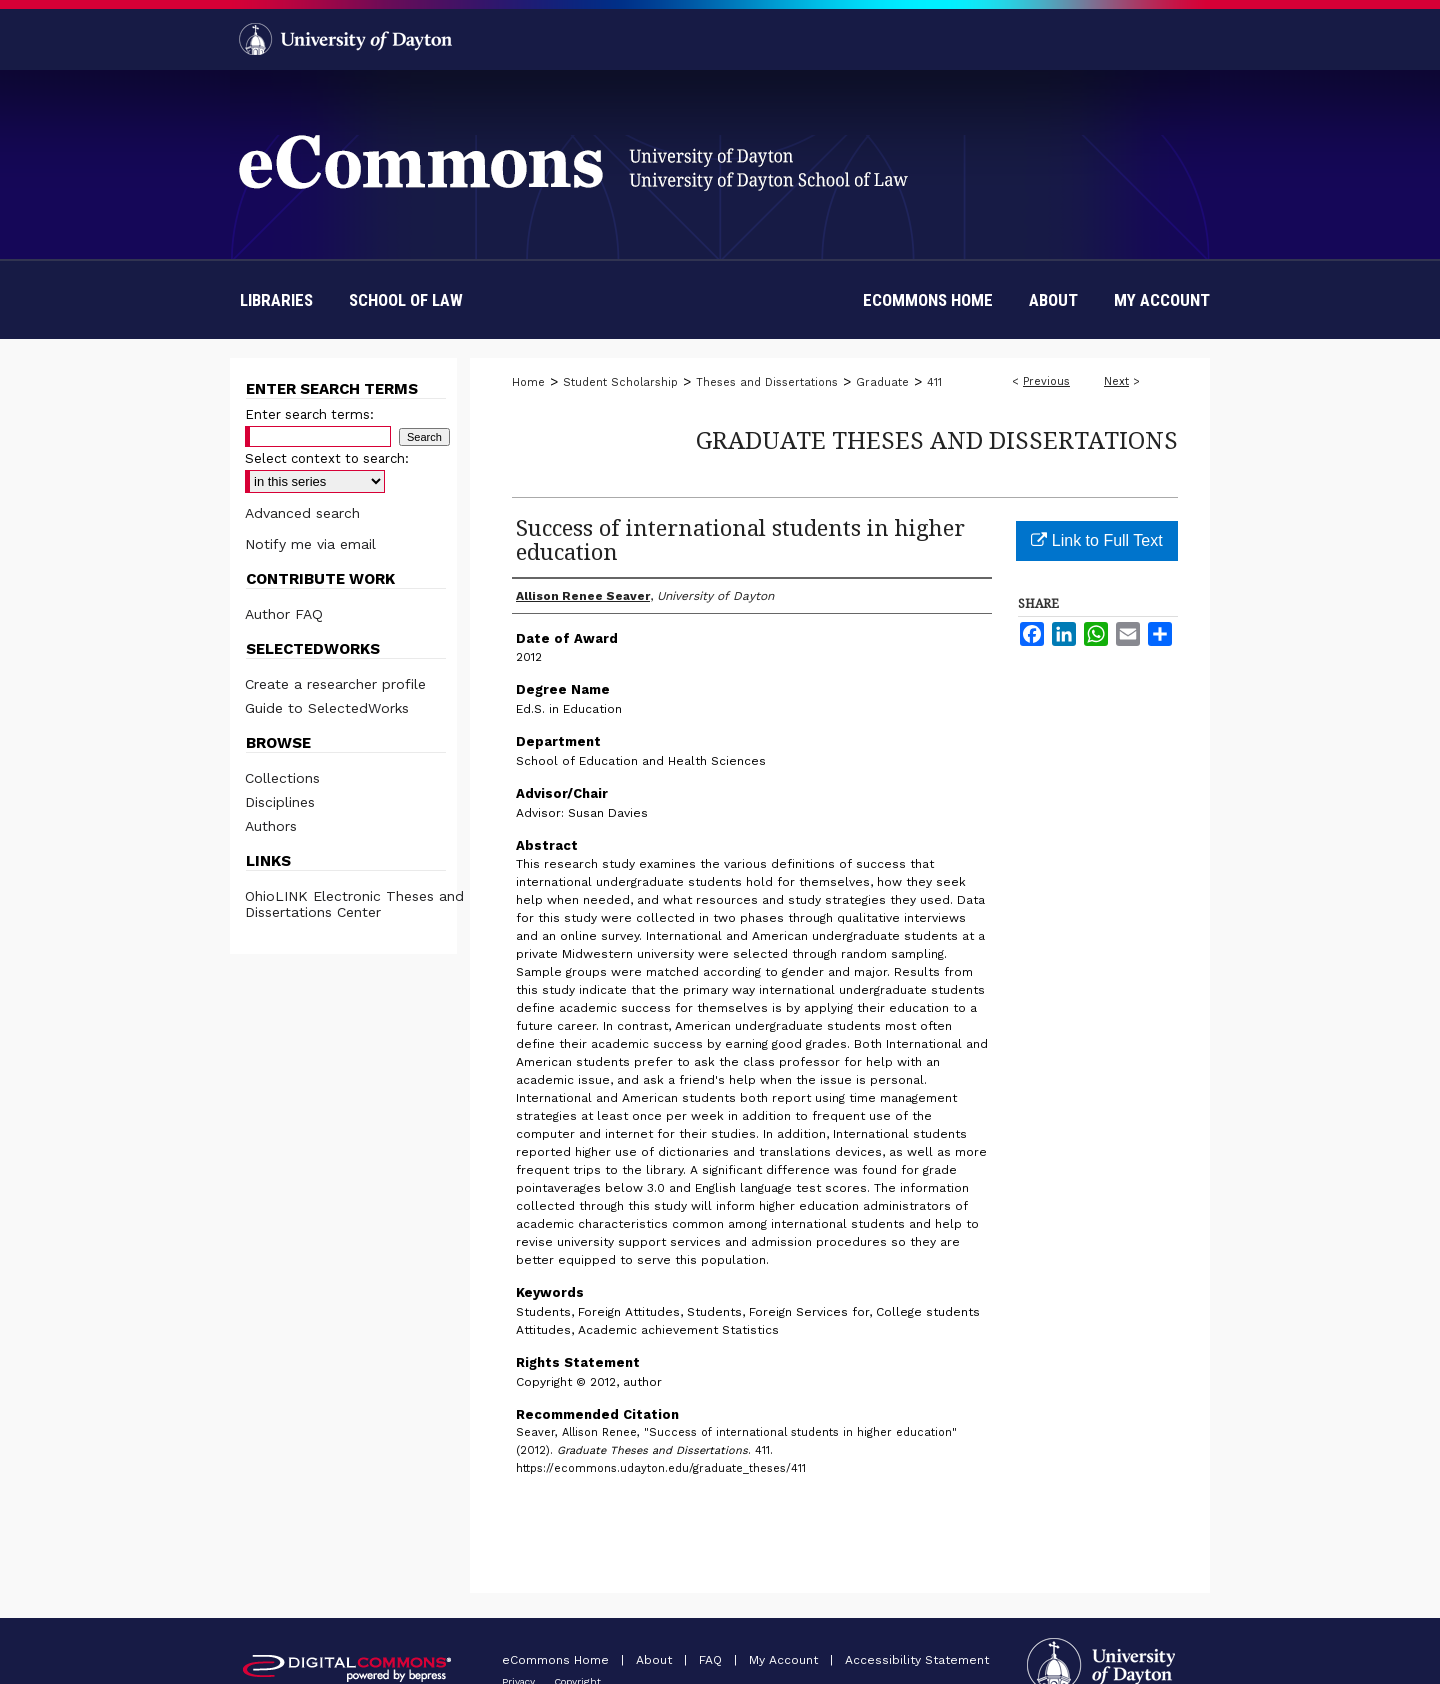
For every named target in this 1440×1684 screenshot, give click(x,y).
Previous (1046, 381)
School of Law (406, 300)
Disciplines (280, 802)
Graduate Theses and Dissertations (937, 439)
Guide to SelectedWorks (327, 708)
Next (1116, 381)
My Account (785, 1660)
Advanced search (302, 513)
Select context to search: (327, 458)
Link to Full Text (1096, 540)
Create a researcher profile (335, 684)
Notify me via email (310, 544)
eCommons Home (557, 1660)
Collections (282, 778)
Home (528, 382)
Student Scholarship (620, 382)
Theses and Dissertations (767, 382)
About (656, 1660)
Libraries (276, 300)
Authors (271, 826)
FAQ (712, 1660)
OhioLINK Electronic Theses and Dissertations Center (354, 904)
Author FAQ (284, 614)
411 (934, 382)
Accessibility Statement (917, 1660)
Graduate (882, 382)
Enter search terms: (309, 414)
